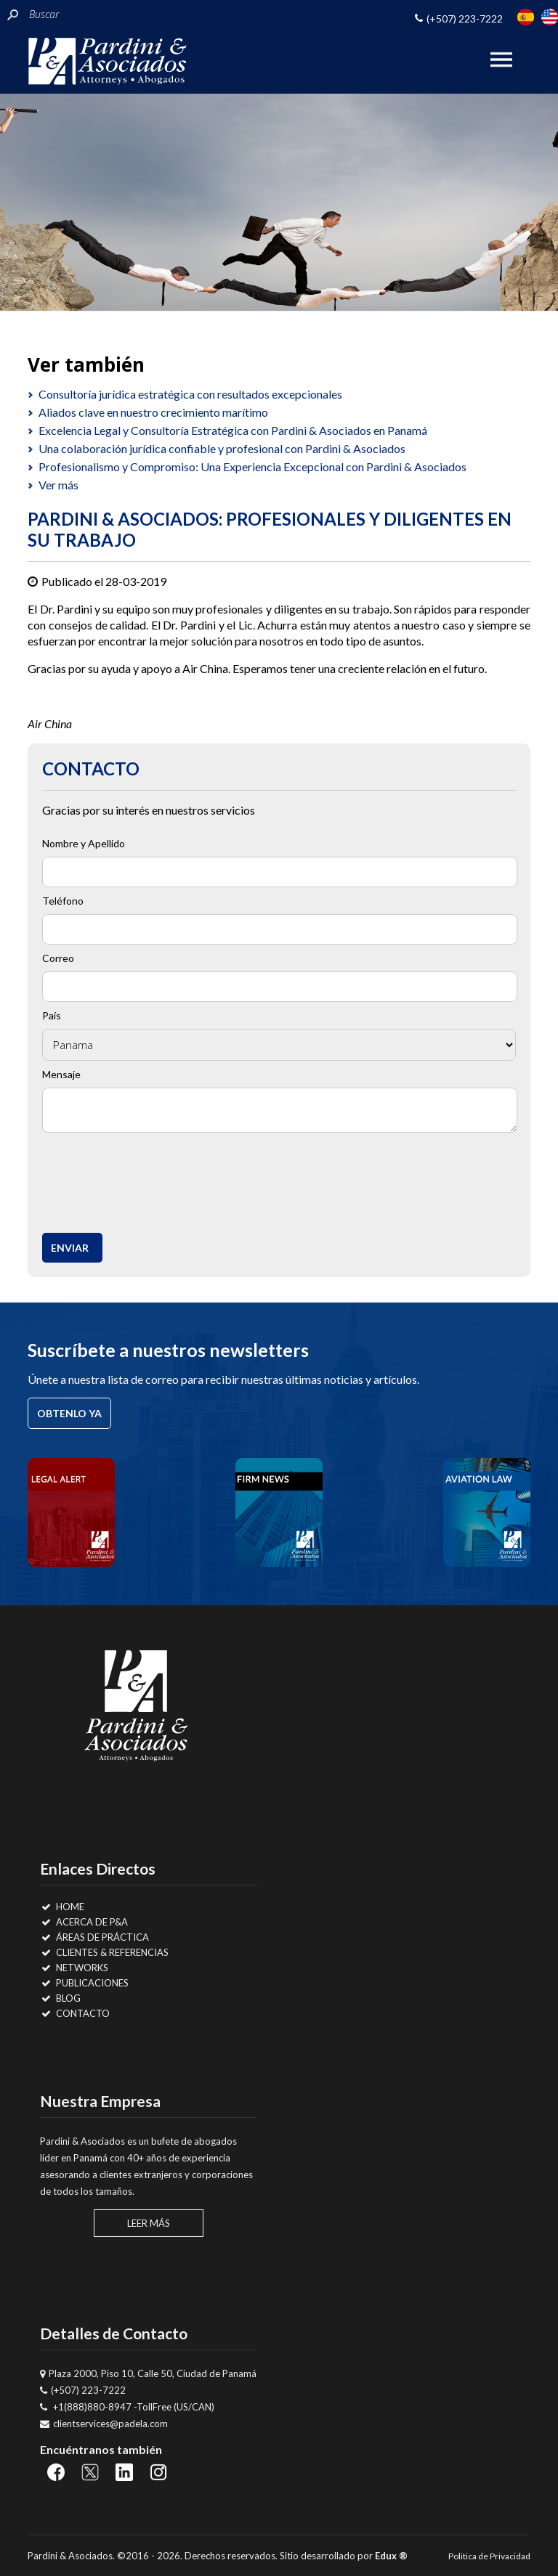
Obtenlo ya (69, 1413)
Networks (74, 1967)
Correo (58, 958)
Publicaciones (84, 1983)
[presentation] (159, 1179)
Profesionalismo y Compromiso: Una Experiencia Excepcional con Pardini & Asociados (252, 466)
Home (62, 1906)
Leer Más (148, 2223)
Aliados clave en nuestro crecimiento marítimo (153, 412)
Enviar (70, 1248)
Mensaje (61, 1074)
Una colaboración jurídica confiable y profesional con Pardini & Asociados (222, 448)
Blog (60, 1998)
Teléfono (63, 900)
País (51, 1015)
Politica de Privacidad (489, 2556)
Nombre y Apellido (83, 843)
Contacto (75, 2013)
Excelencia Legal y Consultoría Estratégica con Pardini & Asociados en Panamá (233, 430)
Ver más (58, 485)
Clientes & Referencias (104, 1952)
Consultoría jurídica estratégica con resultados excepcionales (190, 394)
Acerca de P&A (84, 1922)
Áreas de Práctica (94, 1937)
